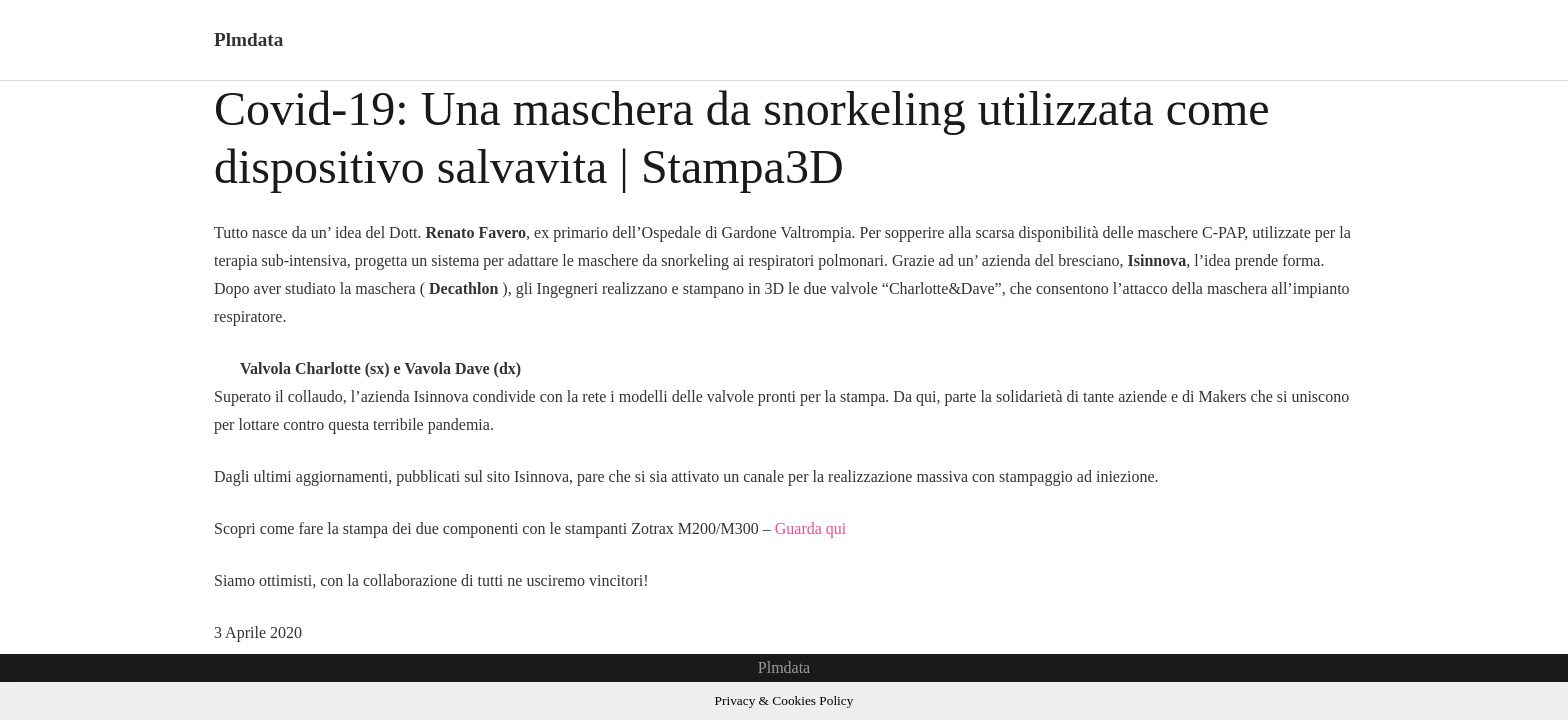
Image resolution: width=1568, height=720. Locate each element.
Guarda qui (811, 528)
